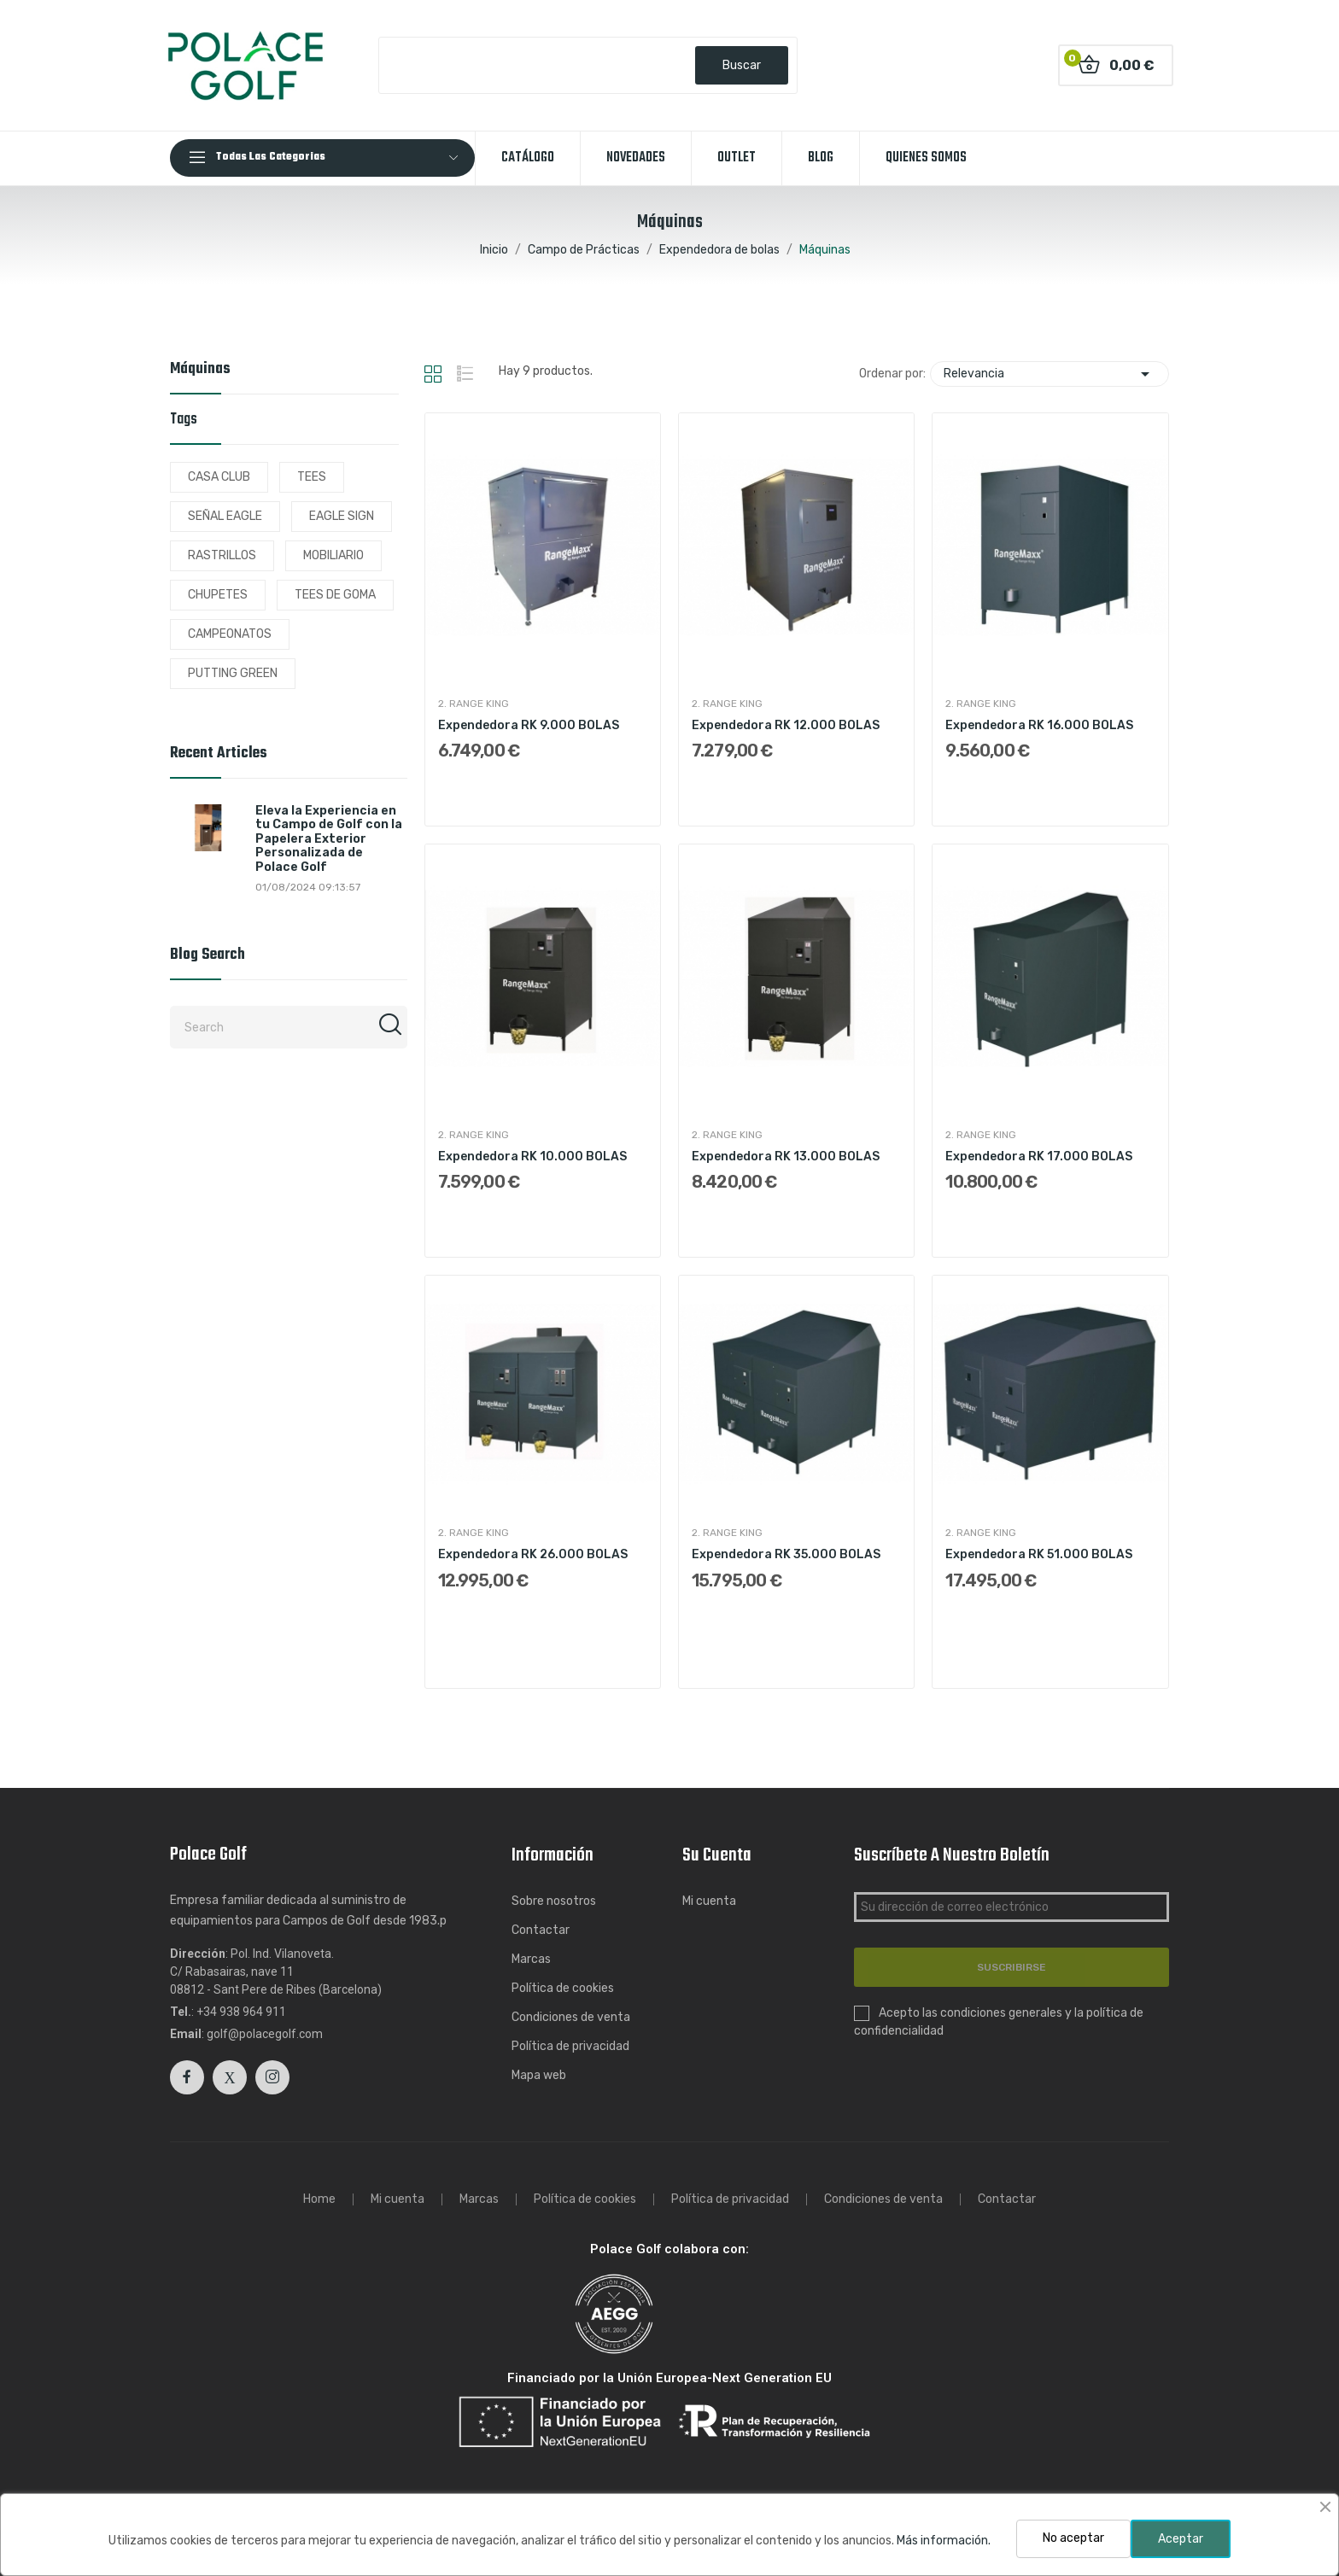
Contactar (541, 1930)
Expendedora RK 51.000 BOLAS (1038, 1554)
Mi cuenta (709, 1901)
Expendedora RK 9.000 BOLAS (528, 725)
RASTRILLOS (222, 555)
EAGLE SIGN (341, 516)
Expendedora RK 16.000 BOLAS (1039, 725)
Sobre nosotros (554, 1901)
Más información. (944, 2540)
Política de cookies (563, 1988)
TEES (311, 477)
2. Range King (473, 703)
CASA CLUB (219, 477)
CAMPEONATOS (230, 634)
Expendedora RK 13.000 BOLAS (786, 1156)
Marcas (531, 1959)
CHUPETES (218, 594)
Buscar (741, 65)
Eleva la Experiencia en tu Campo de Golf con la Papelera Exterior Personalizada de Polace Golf (328, 839)
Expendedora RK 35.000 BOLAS (786, 1554)
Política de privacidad (570, 2046)
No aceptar (1073, 2538)
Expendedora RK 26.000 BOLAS (533, 1554)
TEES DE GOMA (335, 594)
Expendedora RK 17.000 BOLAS (1038, 1156)
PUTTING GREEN (233, 673)
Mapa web (539, 2075)
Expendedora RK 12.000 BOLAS (786, 725)
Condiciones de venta (571, 2017)
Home (319, 2199)
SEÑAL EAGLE (225, 516)
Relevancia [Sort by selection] (1049, 374)
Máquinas (200, 371)
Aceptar (1180, 2539)
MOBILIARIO (333, 555)
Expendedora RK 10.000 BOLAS (532, 1156)
